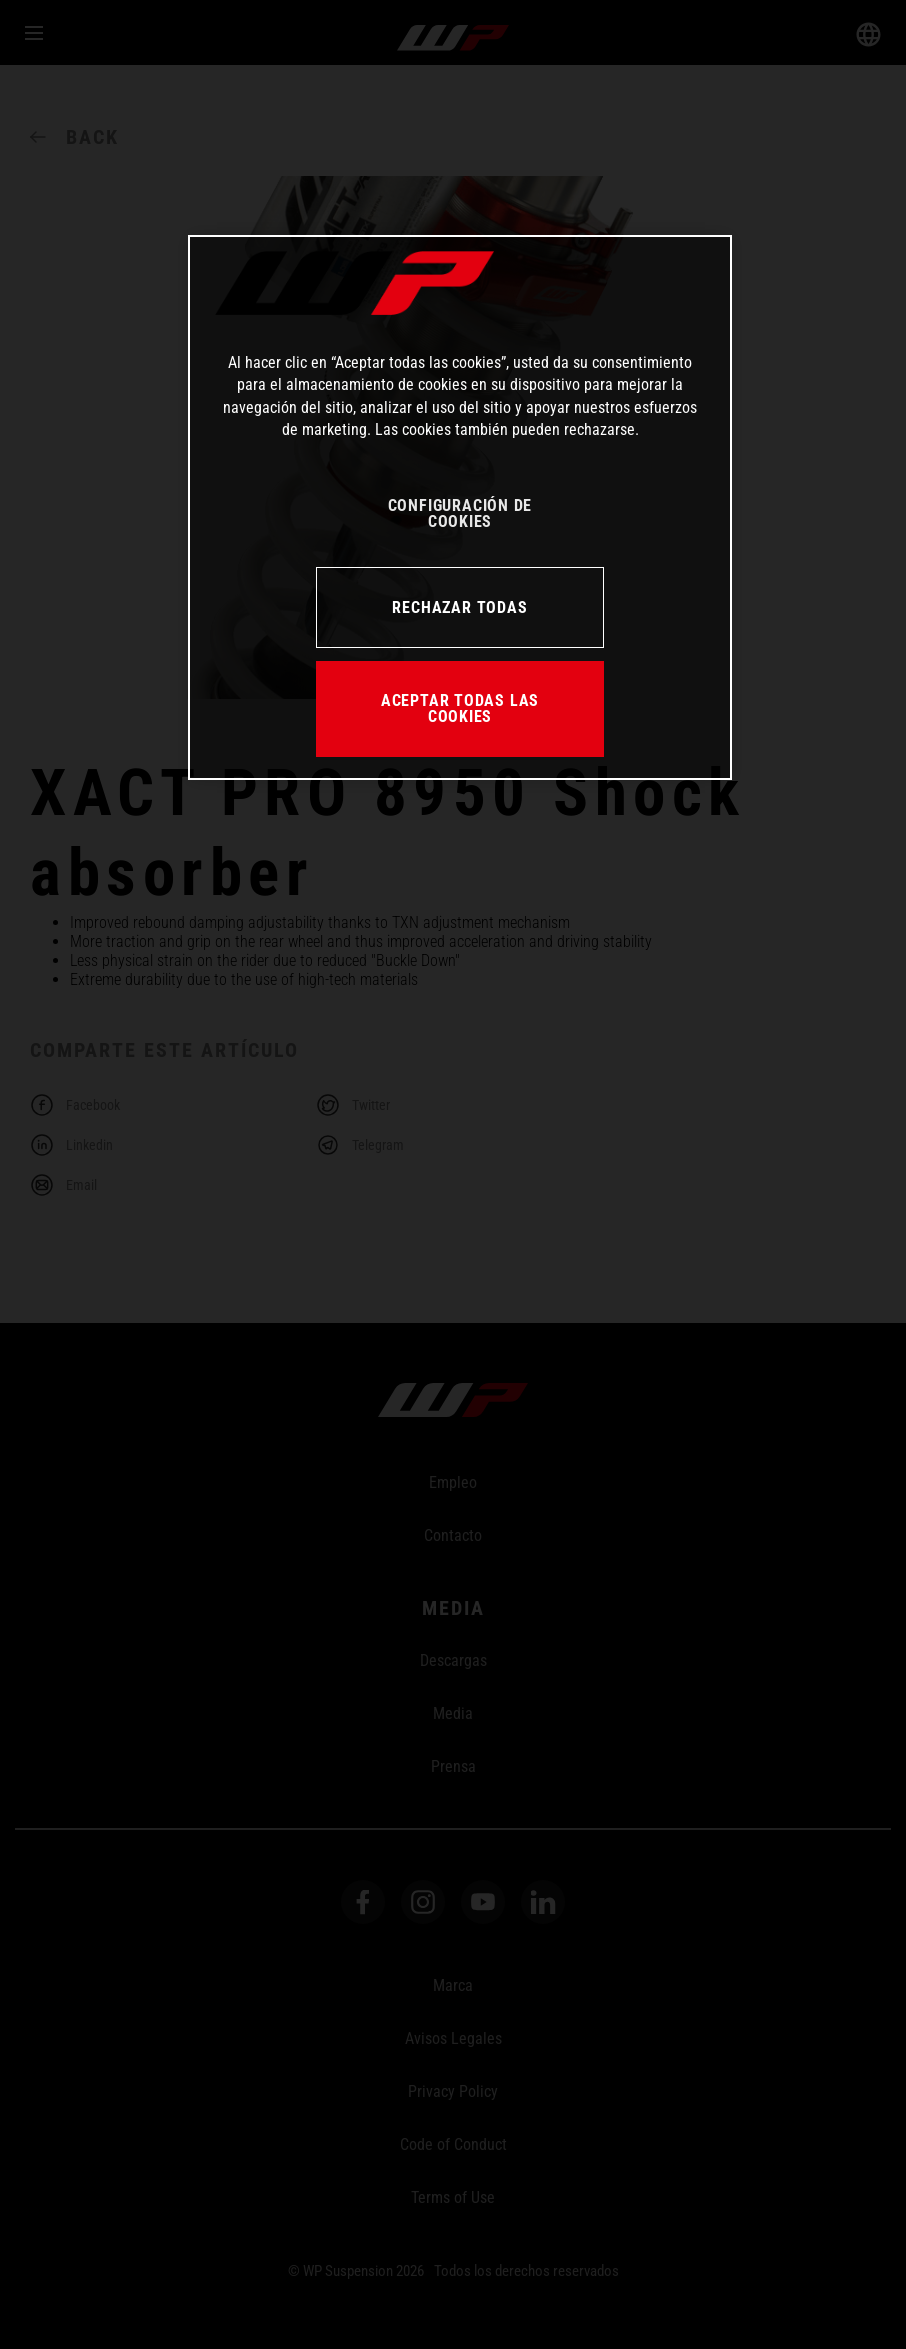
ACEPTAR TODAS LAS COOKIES (460, 708)
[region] (460, 508)
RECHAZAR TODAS (459, 607)
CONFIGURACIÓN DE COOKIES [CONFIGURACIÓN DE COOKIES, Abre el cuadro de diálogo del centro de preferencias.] (460, 513)
